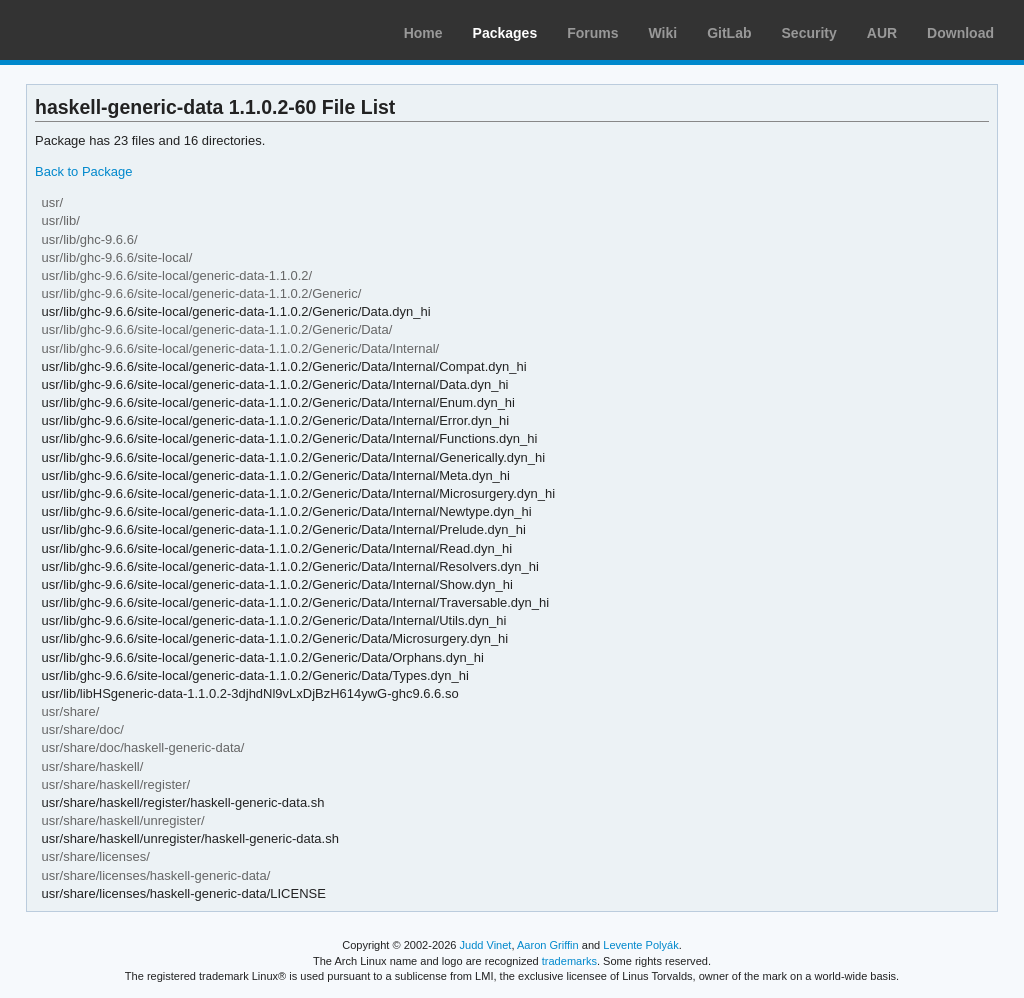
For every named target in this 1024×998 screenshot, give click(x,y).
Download (960, 33)
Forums (592, 33)
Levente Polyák (640, 945)
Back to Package (83, 171)
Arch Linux (110, 30)
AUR (882, 33)
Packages (505, 33)
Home (423, 33)
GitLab (729, 33)
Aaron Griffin (548, 945)
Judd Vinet (486, 945)
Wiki (663, 33)
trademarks (569, 961)
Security (809, 33)
